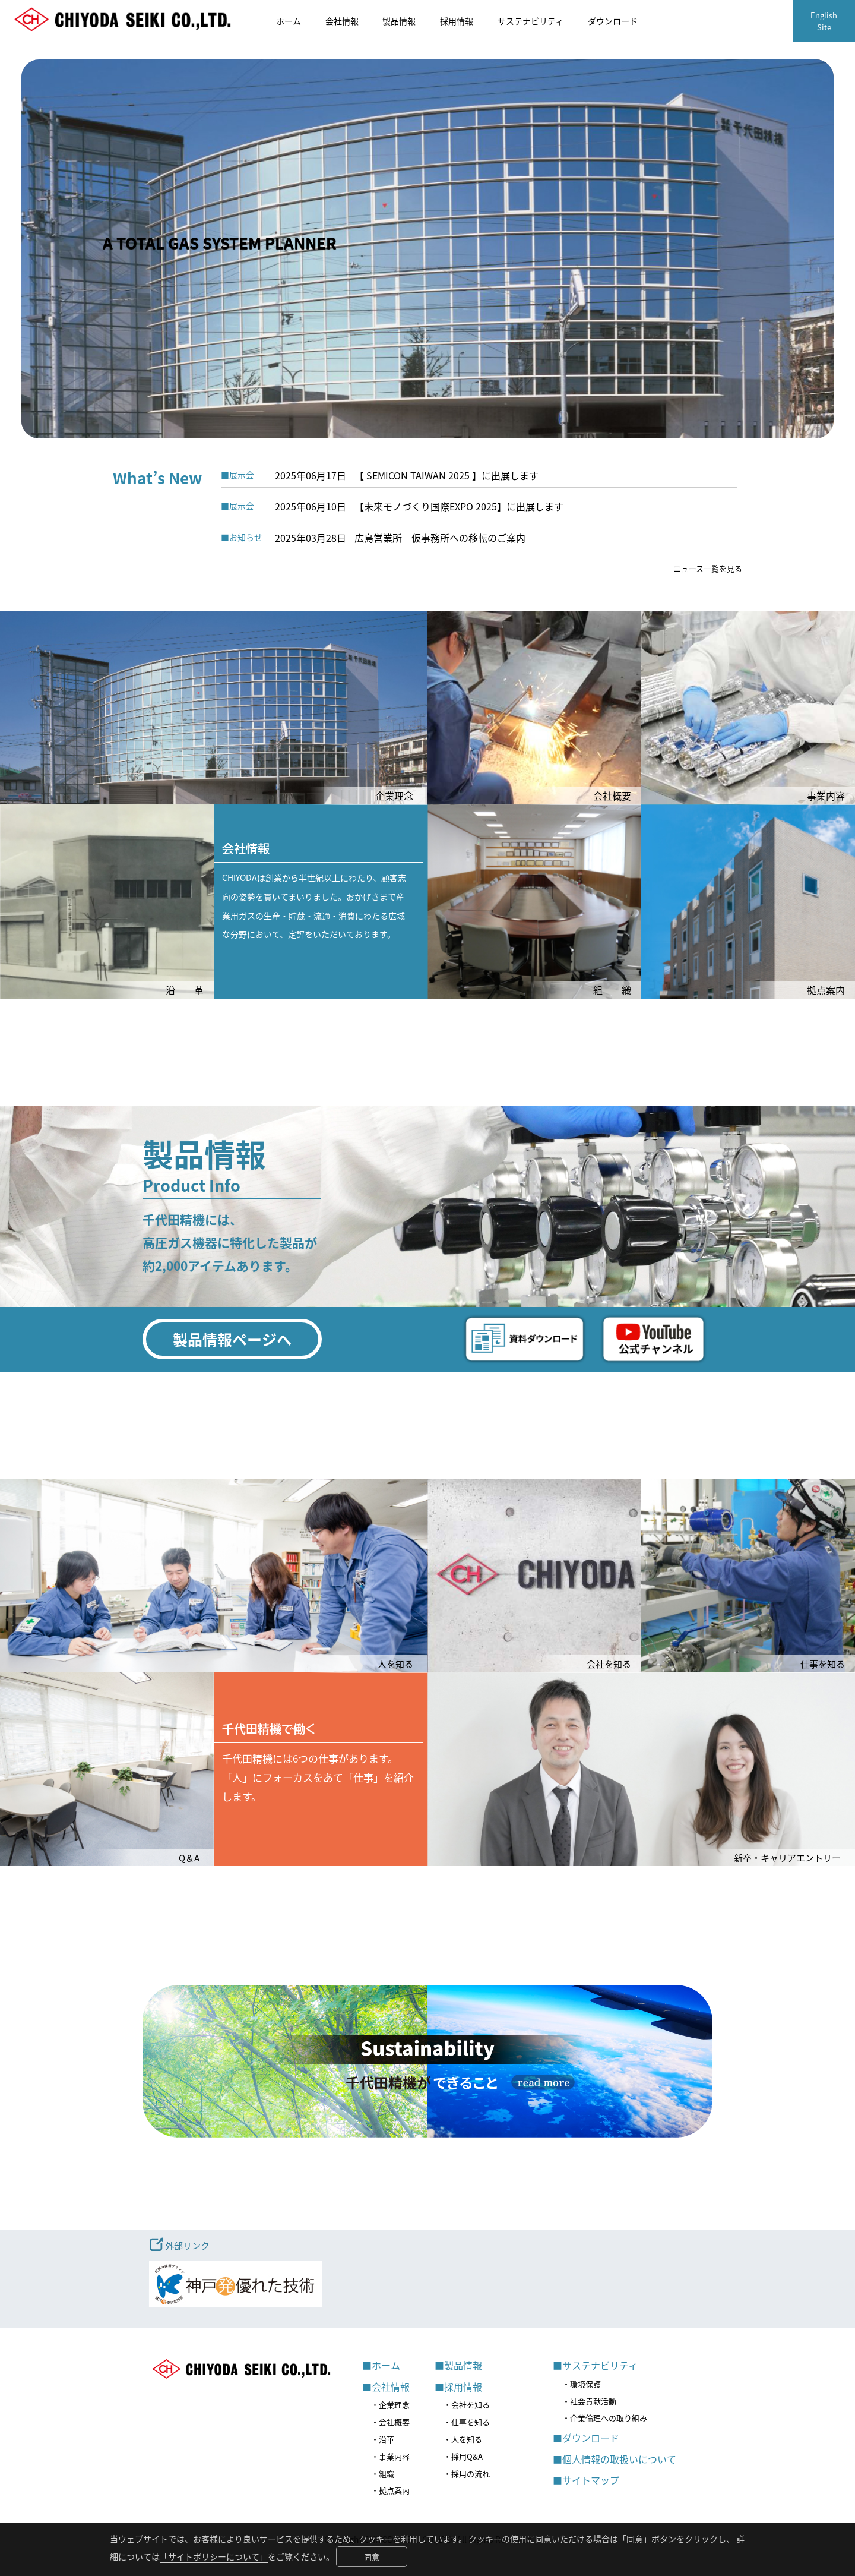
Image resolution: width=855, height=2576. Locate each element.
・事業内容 (390, 2456)
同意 (371, 2556)
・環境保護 (581, 2383)
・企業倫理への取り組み (604, 2417)
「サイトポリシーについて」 (214, 2556)
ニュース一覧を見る (707, 568)
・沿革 (382, 2439)
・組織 (382, 2473)
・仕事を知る (467, 2421)
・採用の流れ (467, 2473)
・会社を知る (467, 2404)
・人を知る (463, 2439)
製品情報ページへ (232, 1339)
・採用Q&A (463, 2456)
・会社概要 (390, 2421)
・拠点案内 (390, 2490)
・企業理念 (390, 2404)
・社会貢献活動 (589, 2401)
